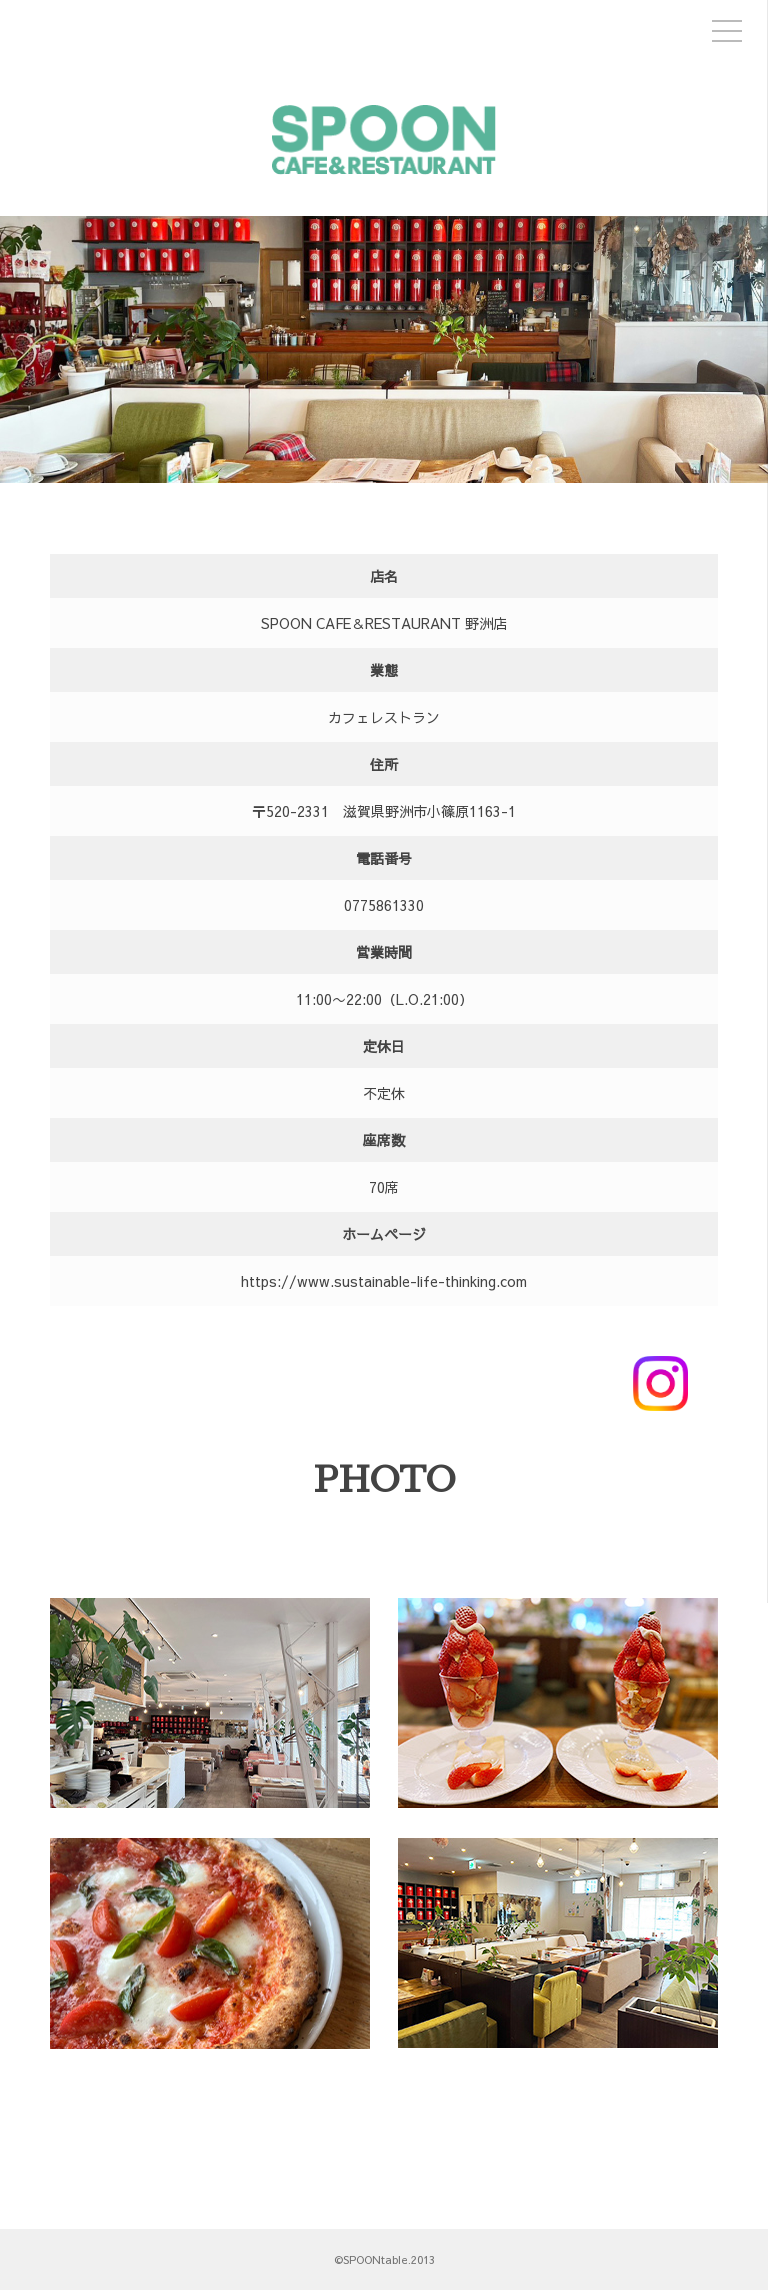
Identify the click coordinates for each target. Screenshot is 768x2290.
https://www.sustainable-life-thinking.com (384, 1281)
